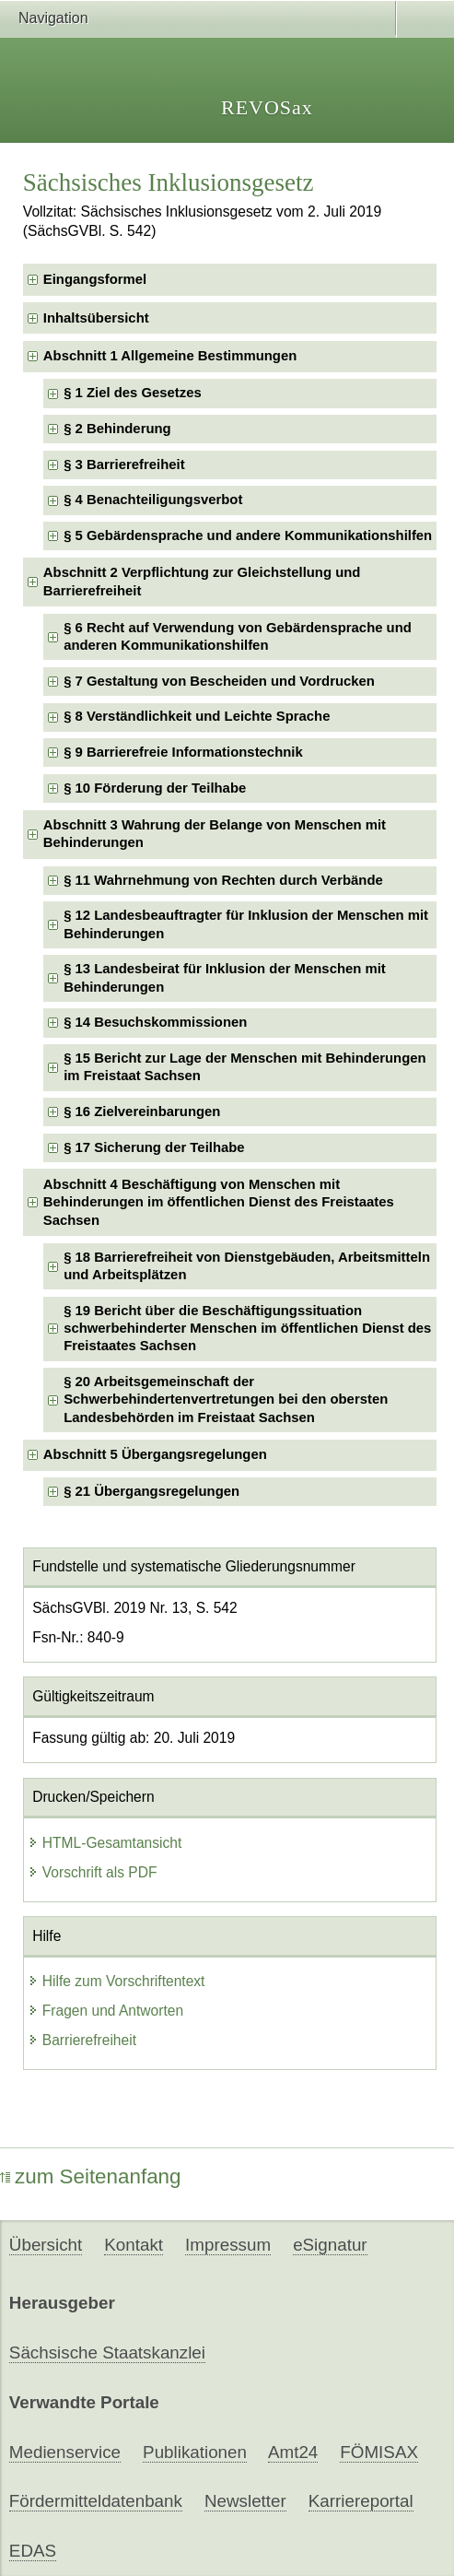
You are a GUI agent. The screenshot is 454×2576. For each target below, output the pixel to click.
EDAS (32, 2550)
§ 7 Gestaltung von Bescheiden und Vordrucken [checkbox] (219, 681)
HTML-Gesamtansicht (105, 1843)
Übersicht (45, 2244)
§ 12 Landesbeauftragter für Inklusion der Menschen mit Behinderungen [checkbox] (246, 924)
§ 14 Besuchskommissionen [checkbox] (155, 1022)
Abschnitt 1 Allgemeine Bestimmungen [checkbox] (170, 355)
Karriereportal (360, 2501)
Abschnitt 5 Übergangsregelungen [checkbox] (155, 1454)
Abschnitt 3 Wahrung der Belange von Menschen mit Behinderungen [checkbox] (214, 833)
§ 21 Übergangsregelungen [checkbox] (151, 1491)
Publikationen (195, 2452)
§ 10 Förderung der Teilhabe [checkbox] (155, 788)
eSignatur (330, 2244)
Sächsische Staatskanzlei (107, 2352)
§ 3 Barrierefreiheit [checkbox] (124, 464)
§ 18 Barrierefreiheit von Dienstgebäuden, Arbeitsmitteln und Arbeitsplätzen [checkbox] (247, 1266)
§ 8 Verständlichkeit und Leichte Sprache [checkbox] (197, 716)
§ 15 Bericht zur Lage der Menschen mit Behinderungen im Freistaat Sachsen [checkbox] (244, 1067)
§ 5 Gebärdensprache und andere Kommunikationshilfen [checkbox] (248, 535)
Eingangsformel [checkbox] (94, 279)
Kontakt (133, 2244)
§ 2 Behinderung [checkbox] (117, 428)
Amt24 (293, 2452)
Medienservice (65, 2452)
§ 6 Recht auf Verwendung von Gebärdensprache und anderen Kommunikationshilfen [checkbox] (238, 636)
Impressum (228, 2244)
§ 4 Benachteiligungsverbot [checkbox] (153, 499)
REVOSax (267, 107)
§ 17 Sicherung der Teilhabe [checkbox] (154, 1147)
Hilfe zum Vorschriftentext (116, 1981)
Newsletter (245, 2501)
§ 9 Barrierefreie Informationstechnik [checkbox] (183, 752)
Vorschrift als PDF (92, 1872)
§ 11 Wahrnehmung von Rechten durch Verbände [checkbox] (223, 880)
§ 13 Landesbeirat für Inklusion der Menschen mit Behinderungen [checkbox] (225, 977)
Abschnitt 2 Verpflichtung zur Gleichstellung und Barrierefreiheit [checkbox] (202, 581)
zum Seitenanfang (90, 2176)
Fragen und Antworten (105, 2010)
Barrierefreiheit (82, 2040)
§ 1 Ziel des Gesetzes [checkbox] (133, 392)
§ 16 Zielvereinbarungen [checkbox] (142, 1111)
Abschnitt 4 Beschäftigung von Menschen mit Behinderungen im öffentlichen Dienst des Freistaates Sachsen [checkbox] (218, 1202)
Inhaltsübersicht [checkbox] (96, 318)
